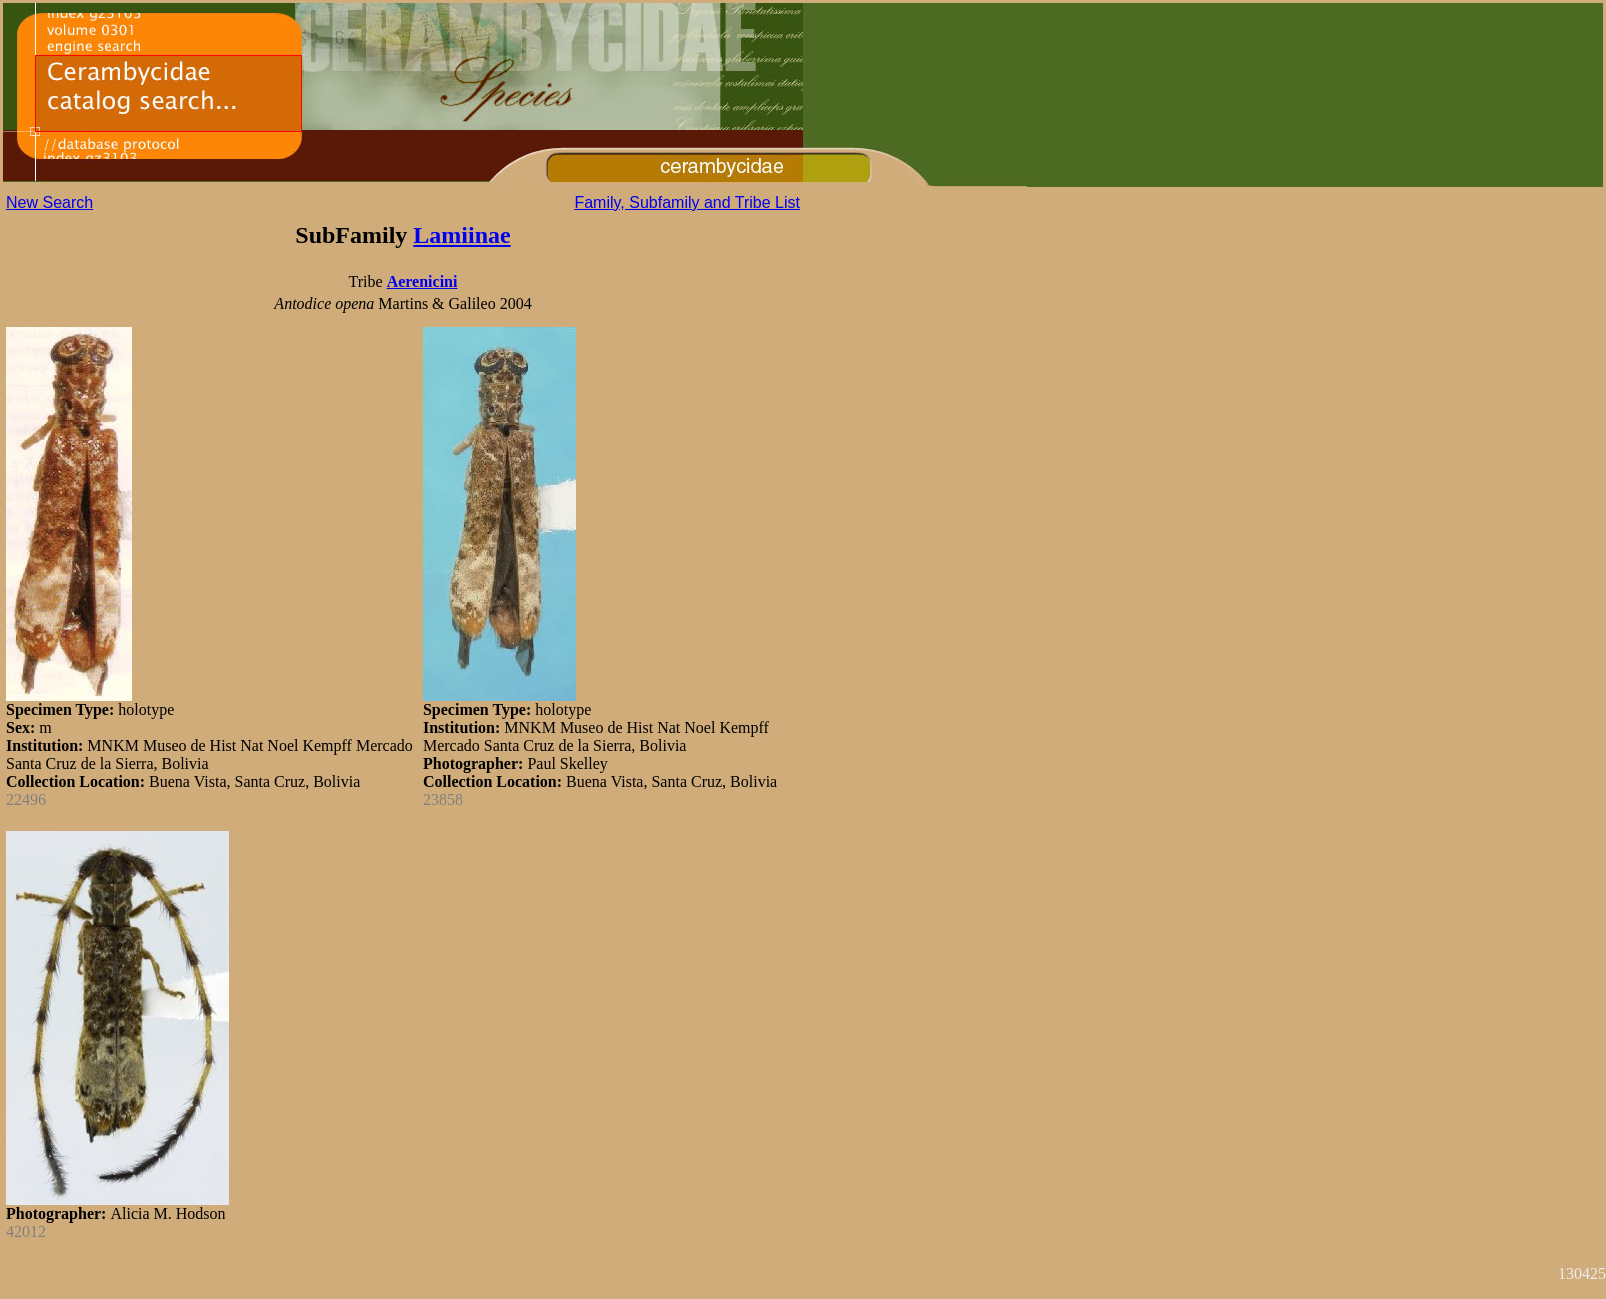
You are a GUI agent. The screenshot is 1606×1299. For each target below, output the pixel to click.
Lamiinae (461, 235)
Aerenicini (422, 281)
